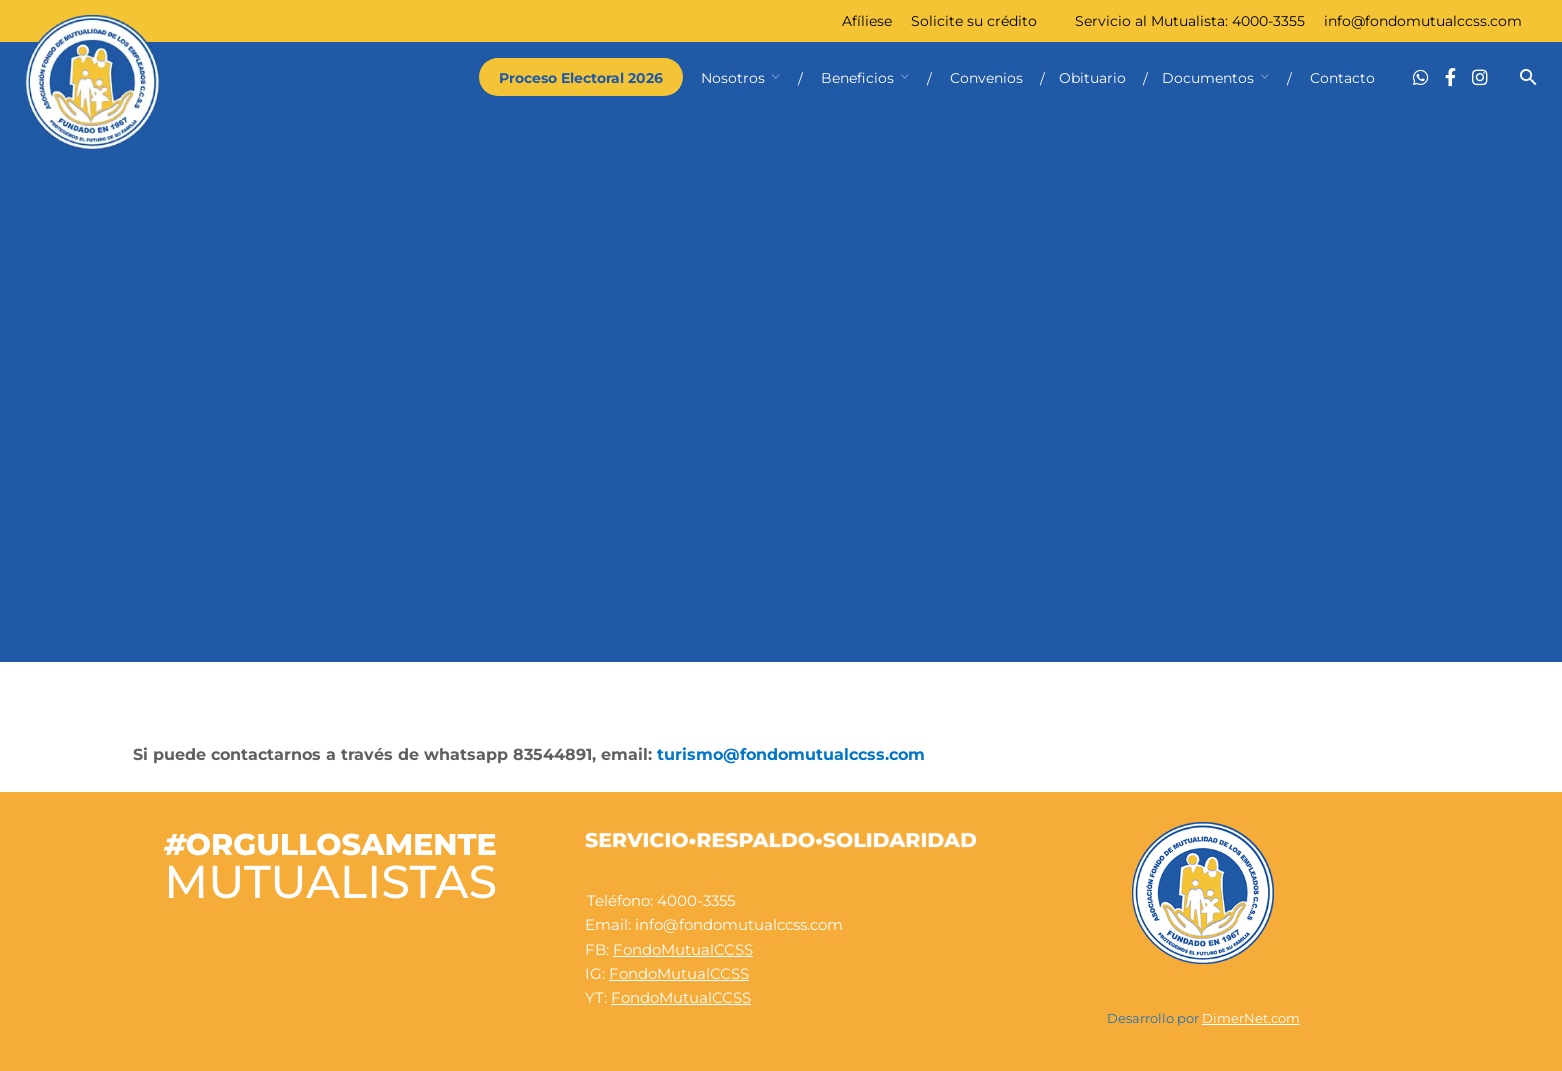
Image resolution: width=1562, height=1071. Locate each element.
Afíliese (867, 21)
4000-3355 (1268, 21)
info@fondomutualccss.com (1423, 21)
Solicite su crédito (974, 21)
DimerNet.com (1251, 1018)
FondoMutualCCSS (683, 949)
